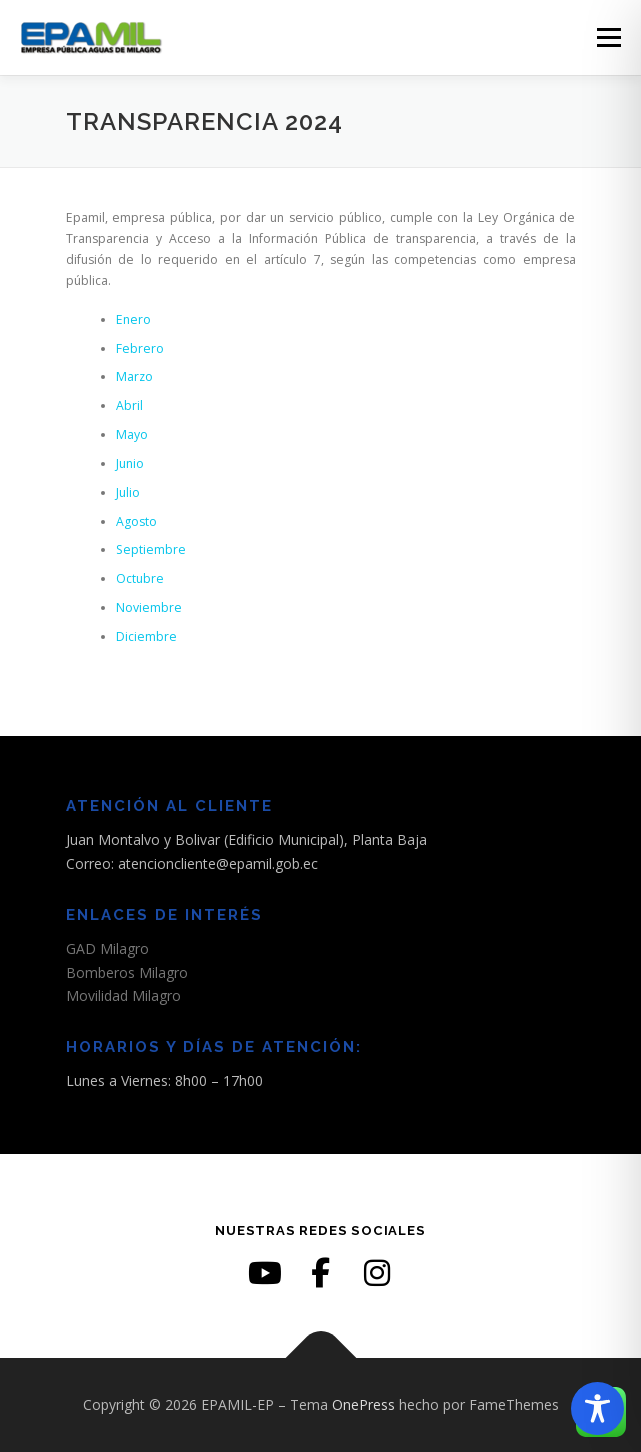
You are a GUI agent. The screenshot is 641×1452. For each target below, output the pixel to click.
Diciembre (146, 636)
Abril (129, 405)
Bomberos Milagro (127, 972)
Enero (133, 319)
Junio (130, 463)
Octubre (140, 578)
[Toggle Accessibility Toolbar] (597, 1408)
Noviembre (149, 607)
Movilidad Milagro (123, 995)
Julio (128, 492)
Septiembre (151, 549)
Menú (607, 37)
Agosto (136, 521)
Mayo (132, 434)
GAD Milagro (107, 948)
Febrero (140, 348)
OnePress (363, 1404)
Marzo (134, 376)
